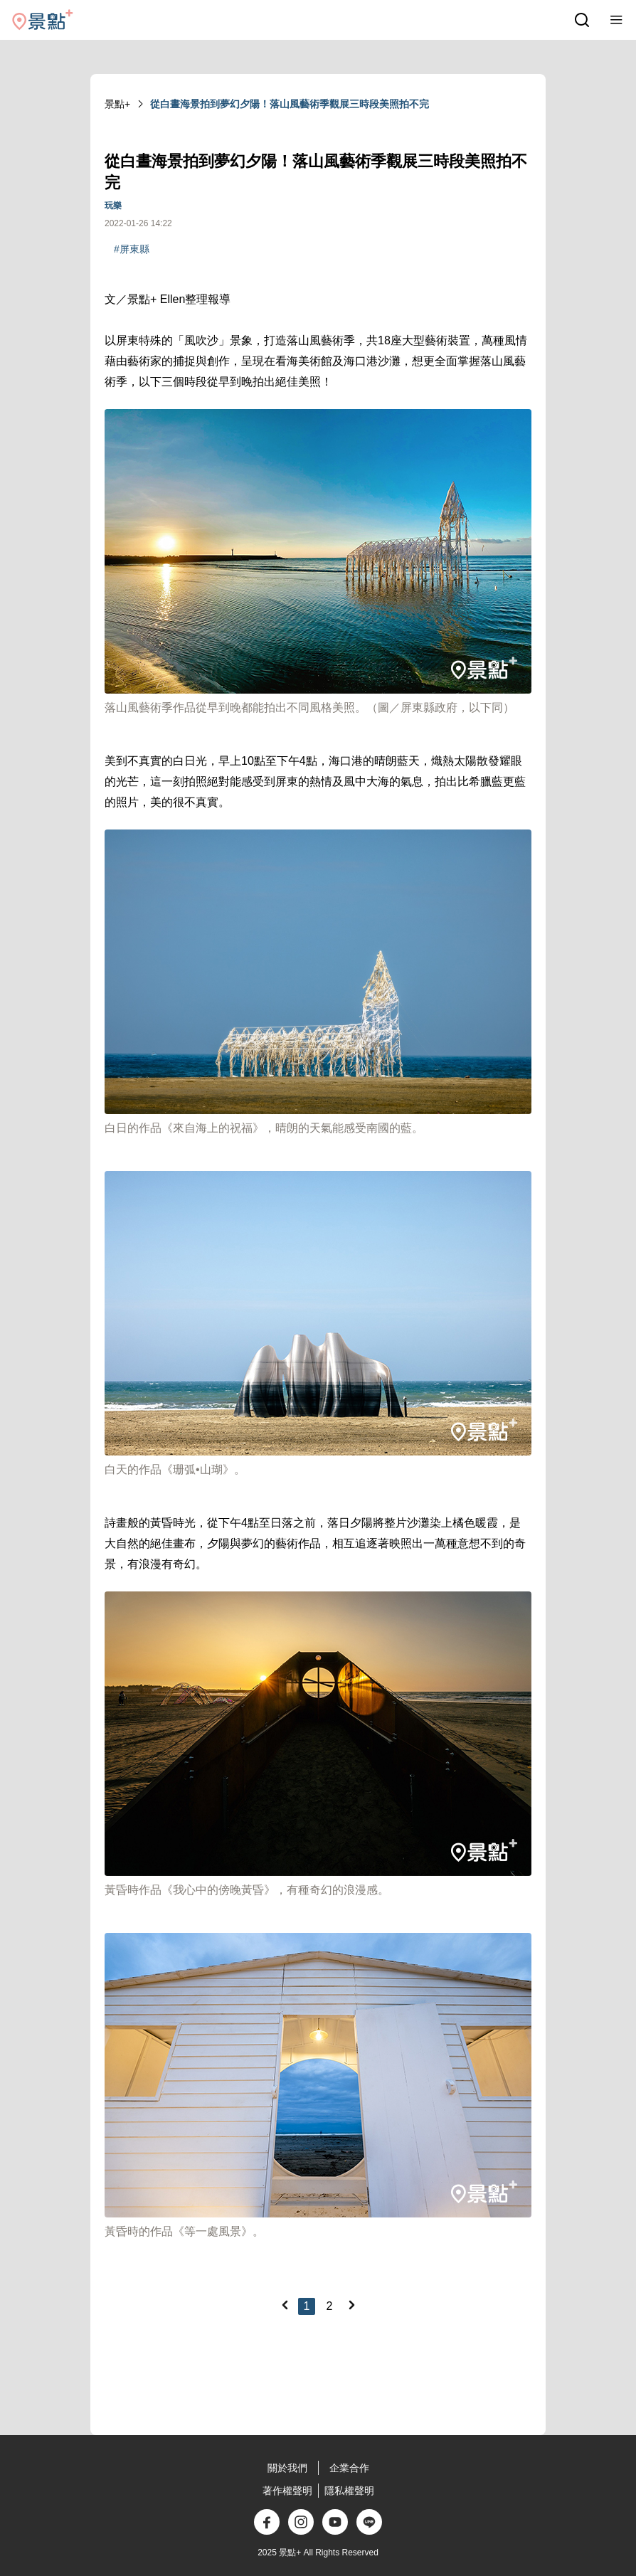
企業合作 (349, 2468)
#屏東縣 (131, 249)
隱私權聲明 (349, 2490)
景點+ (117, 104)
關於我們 (287, 2468)
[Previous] (284, 2305)
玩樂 (113, 206)
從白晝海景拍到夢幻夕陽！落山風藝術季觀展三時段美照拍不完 (289, 104)
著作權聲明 (287, 2490)
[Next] (351, 2305)
